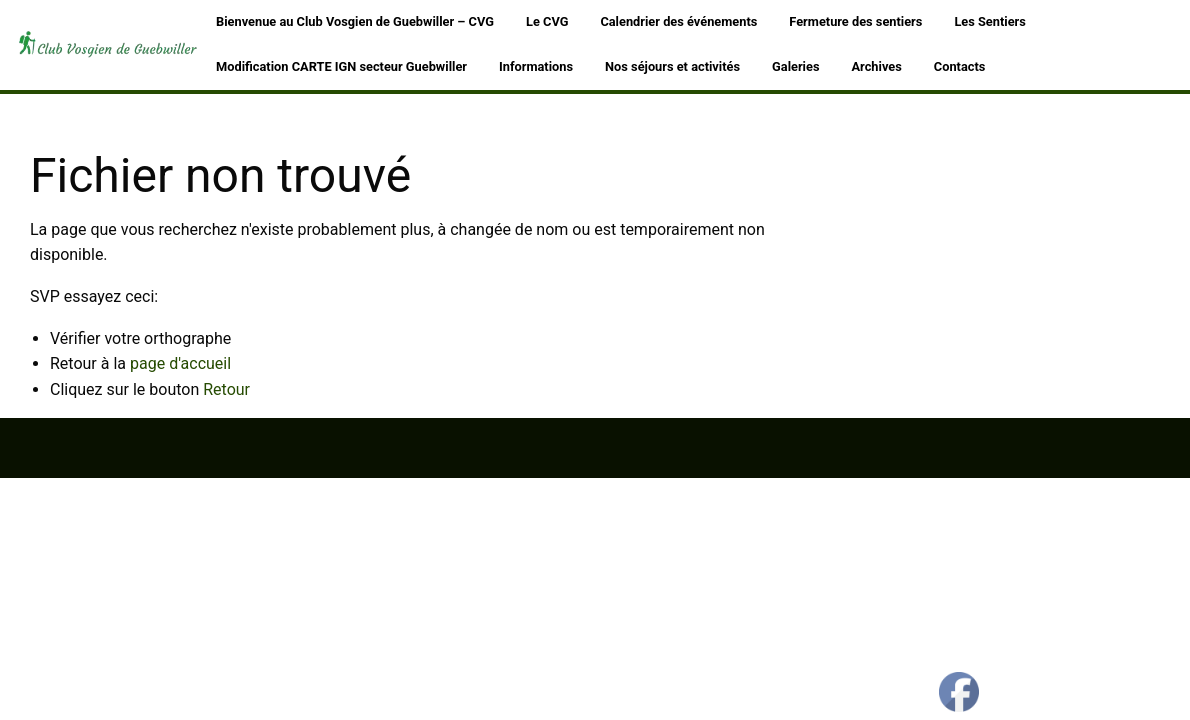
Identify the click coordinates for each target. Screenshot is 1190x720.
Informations (536, 66)
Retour (226, 389)
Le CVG (547, 21)
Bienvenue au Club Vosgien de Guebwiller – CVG (355, 21)
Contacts (960, 66)
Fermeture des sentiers (855, 21)
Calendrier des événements (678, 21)
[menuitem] (355, 22)
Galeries (795, 66)
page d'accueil (180, 363)
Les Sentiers (989, 21)
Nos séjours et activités (672, 66)
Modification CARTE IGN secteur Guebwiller (341, 66)
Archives (877, 66)
